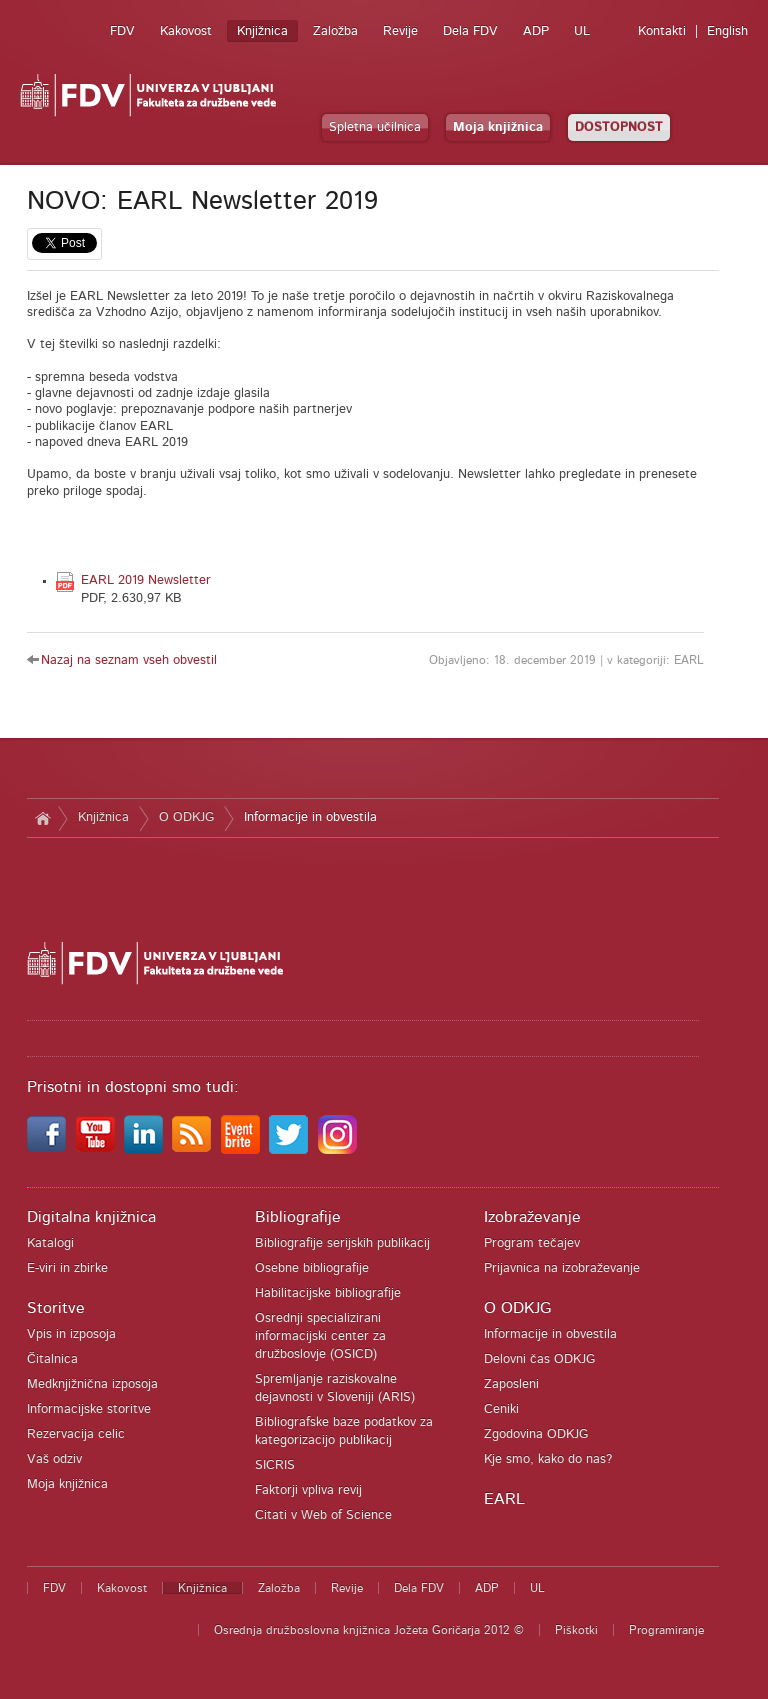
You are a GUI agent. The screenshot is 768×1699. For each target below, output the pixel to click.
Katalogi (50, 1243)
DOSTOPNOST (619, 127)
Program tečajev (532, 1243)
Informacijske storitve (89, 1409)
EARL (504, 1499)
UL (582, 31)
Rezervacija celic (76, 1434)
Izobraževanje (532, 1217)
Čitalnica (52, 1359)
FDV (122, 31)
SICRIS (275, 1465)
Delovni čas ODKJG (539, 1359)
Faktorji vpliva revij (308, 1490)
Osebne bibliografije (312, 1268)
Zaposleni (511, 1384)
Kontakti (662, 31)
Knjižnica (262, 31)
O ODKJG (186, 817)
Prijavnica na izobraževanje (562, 1268)
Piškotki (576, 1630)
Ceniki (501, 1409)
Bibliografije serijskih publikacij (342, 1243)
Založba (335, 31)
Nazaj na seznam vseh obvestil (129, 660)
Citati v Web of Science (323, 1515)
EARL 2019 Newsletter (146, 580)
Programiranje (666, 1630)
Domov (42, 818)
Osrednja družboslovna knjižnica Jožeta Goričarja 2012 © (369, 1630)
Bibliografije (298, 1217)
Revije (400, 31)
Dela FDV (470, 31)
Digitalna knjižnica (91, 1217)
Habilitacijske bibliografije (328, 1293)
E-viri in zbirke (67, 1268)
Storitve (56, 1308)
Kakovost (186, 31)
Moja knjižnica (498, 127)
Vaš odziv (54, 1459)
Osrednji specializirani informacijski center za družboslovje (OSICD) (320, 1336)
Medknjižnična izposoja (92, 1384)
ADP (536, 31)
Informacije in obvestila (310, 817)
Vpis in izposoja (71, 1334)
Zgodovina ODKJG (536, 1434)
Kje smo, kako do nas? (548, 1459)
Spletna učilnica (375, 127)
